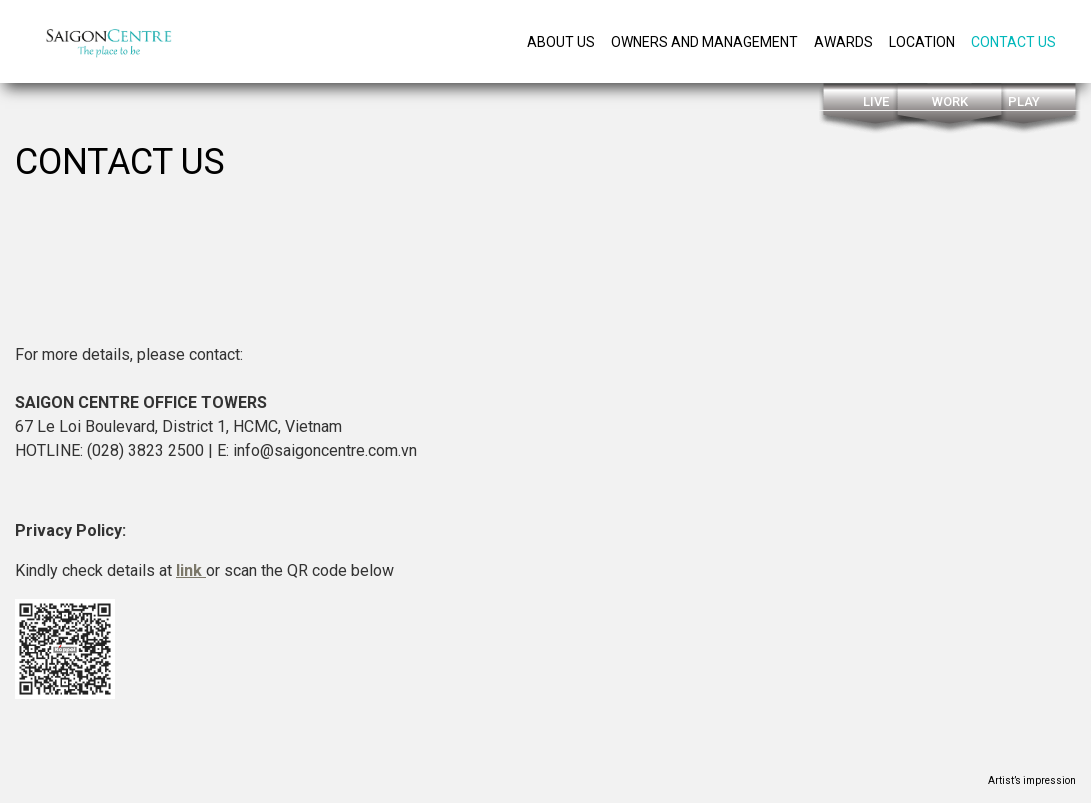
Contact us (1013, 42)
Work (950, 101)
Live (876, 101)
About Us (561, 42)
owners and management (704, 42)
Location (922, 42)
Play (1024, 101)
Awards (843, 42)
